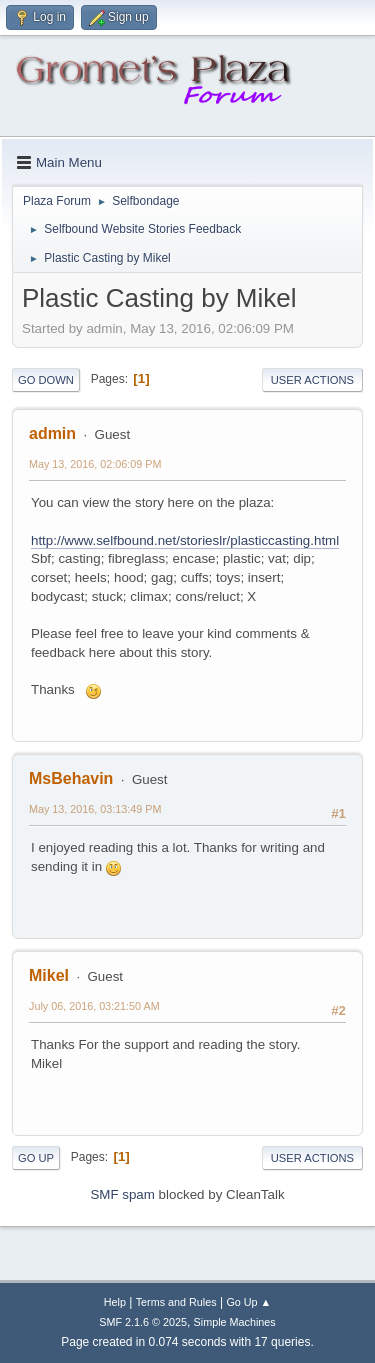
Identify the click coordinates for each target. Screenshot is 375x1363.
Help (115, 1302)
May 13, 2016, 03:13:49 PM (95, 809)
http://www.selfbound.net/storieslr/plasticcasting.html (185, 540)
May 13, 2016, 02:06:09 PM (95, 464)
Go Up (36, 1158)
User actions (312, 380)
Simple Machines (235, 1322)
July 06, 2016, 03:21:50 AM (94, 1006)
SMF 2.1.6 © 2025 (143, 1322)
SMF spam (122, 1194)
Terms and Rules (176, 1302)
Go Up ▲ (248, 1302)
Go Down (46, 380)
